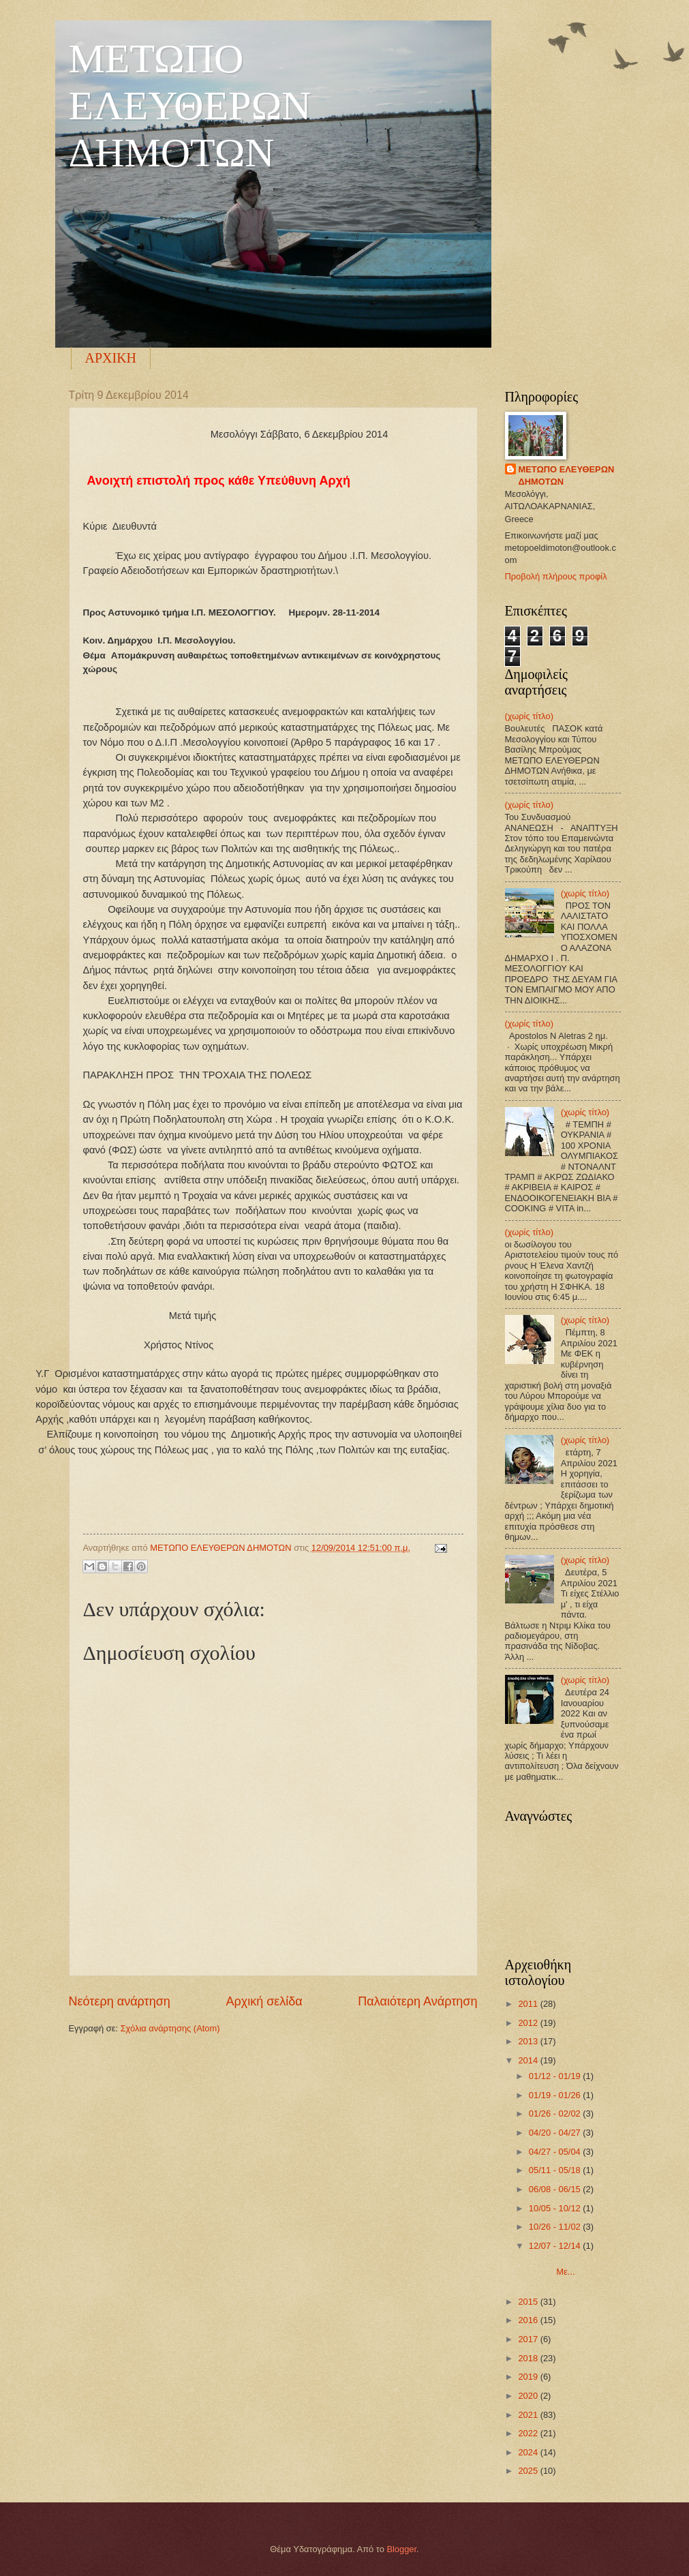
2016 (529, 2320)
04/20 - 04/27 (556, 2132)
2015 (529, 2302)
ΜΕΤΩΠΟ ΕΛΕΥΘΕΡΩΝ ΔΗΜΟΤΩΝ (190, 105)
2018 (529, 2358)
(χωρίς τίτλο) (529, 716)
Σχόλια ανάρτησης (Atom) (170, 2028)
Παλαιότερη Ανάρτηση (417, 2001)
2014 (529, 2060)
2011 (529, 2004)
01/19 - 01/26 (556, 2095)
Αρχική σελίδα (264, 2001)
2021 (529, 2415)
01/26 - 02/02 (556, 2113)
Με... (572, 2266)
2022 (529, 2433)
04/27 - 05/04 (556, 2152)
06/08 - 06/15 (556, 2189)
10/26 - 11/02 (556, 2227)
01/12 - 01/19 (556, 2076)
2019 (529, 2377)
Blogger (401, 2549)
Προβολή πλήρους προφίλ (556, 576)
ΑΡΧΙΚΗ (111, 357)
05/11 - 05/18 (556, 2170)
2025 (529, 2471)
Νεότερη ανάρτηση (119, 2001)
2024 (529, 2452)
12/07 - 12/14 (556, 2246)
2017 (529, 2339)
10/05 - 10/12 (556, 2208)
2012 (529, 2023)
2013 (529, 2041)
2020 (529, 2396)
